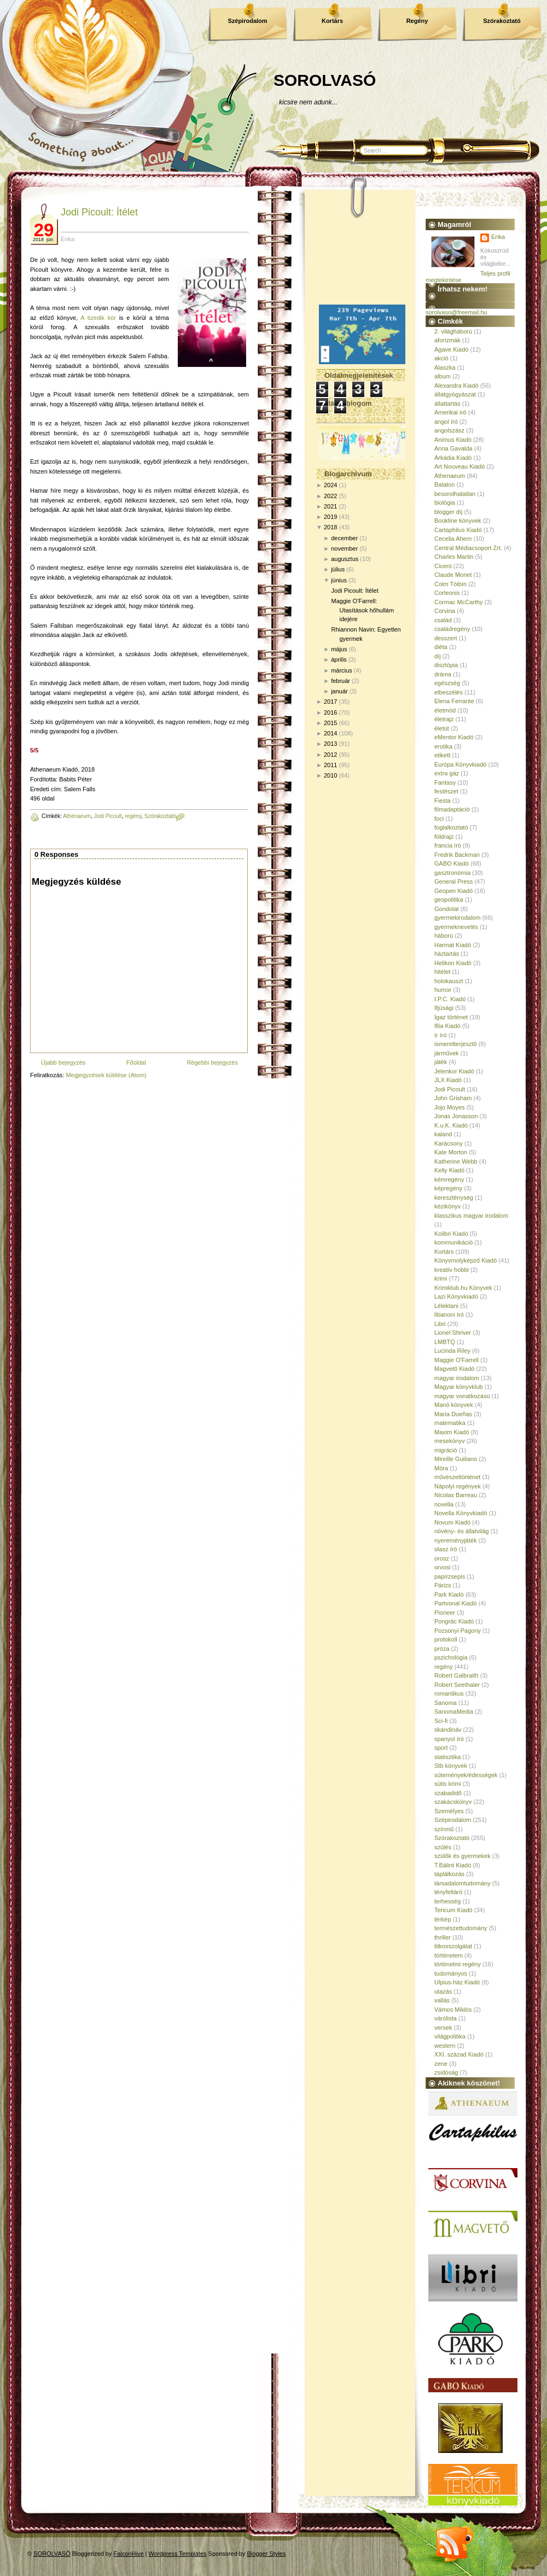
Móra (441, 1468)
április (339, 659)
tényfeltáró (448, 1892)
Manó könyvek (453, 1404)
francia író (447, 845)
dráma (442, 674)
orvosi (442, 1567)
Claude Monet (453, 574)
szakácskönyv (453, 1801)
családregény (452, 629)
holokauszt (448, 981)
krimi (440, 1278)
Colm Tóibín (450, 584)
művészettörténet (457, 1477)
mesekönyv (449, 1441)
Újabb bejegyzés (63, 1062)
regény (133, 816)
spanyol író (449, 1739)
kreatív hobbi (451, 1269)
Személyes (449, 1811)
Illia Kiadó (447, 1026)
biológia (444, 502)
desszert (445, 638)
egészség (447, 683)
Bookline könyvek (457, 520)
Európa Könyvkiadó (460, 764)
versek (443, 2027)
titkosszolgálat (453, 1946)
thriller (442, 1937)
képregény (448, 1188)
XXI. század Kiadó (459, 2054)
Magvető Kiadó (454, 1368)
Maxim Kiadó (451, 1432)
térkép (442, 1919)
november (344, 548)
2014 (330, 733)
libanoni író (449, 1314)
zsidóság (446, 2072)
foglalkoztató (451, 827)
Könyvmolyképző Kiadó (465, 1260)
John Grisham (453, 1098)
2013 (330, 743)
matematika (449, 1423)
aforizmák (447, 340)
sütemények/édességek (466, 1775)
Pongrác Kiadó (454, 1621)
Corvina (444, 611)
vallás (442, 2000)
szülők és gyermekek (462, 1856)
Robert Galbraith (456, 1675)
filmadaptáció (452, 809)
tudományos (450, 1973)
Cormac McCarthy (458, 602)
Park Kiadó (449, 1594)
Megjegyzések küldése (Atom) (106, 1075)
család (443, 620)
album (442, 376)
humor (442, 989)
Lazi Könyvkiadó (456, 1296)
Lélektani (446, 1305)
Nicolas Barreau (455, 1495)
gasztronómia (452, 872)
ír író (440, 1035)
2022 (330, 496)
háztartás (446, 953)
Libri (440, 1324)
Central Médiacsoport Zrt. (468, 548)
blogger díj (448, 512)
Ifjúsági (443, 1007)
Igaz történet (451, 1017)
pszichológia (451, 1657)
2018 (330, 527)
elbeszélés (448, 692)
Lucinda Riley (452, 1350)
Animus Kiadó (453, 439)
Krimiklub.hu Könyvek (463, 1287)
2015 (330, 723)
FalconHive (129, 2553)
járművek (446, 1053)
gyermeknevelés (456, 927)
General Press (453, 881)
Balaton (444, 484)
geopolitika (448, 899)
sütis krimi (447, 1783)
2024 (330, 485)
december (344, 538)
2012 (330, 754)
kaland (443, 1134)
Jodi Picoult (108, 816)
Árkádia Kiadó (453, 457)
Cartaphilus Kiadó (458, 530)
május (339, 649)
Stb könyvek (450, 1765)
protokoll (445, 1639)
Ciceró (443, 566)
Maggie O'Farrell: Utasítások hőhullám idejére (362, 610)
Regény (417, 20)
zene (440, 2063)
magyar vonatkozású (462, 1396)
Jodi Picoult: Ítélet (99, 212)
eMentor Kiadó (454, 737)
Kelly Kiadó (449, 1170)
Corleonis (446, 592)
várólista (445, 2018)
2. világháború (453, 331)
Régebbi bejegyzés (212, 1062)
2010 (330, 775)
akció (441, 358)
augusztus (344, 559)
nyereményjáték (455, 1540)
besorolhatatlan (454, 493)
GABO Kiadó (451, 863)
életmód (445, 710)
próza (442, 1648)
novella (443, 1504)
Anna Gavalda (453, 448)
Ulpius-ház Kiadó (457, 1982)
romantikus (449, 1693)
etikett (442, 755)
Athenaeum (77, 816)
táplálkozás (449, 1874)
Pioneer (444, 1612)
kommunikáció (453, 1242)
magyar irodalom (456, 1378)
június (339, 580)
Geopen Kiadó (453, 890)
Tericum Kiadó (453, 1910)
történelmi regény (457, 1964)
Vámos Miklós (453, 2009)
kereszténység (453, 1197)
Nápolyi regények (457, 1486)
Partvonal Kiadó (455, 1603)
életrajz (443, 719)
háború (443, 935)
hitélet (442, 971)
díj (437, 656)
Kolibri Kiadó (451, 1233)
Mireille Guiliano (455, 1459)
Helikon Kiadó (453, 963)
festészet (446, 791)
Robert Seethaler (457, 1684)
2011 (330, 765)
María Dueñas (453, 1414)
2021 (330, 506)
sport (440, 1747)
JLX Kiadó (448, 1080)
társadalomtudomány (462, 1883)
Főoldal (136, 1062)
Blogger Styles (266, 2553)
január (339, 691)
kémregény (449, 1179)
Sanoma (445, 1702)
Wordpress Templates (178, 2553)
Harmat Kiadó (452, 945)
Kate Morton (450, 1152)
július (338, 569)
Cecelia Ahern (453, 538)
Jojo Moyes (449, 1107)
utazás (443, 1991)
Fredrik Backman (457, 854)
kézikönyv (447, 1206)
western (445, 2045)
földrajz (443, 836)
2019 (330, 516)
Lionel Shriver (452, 1332)
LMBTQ (444, 1342)
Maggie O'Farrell (456, 1360)
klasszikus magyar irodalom (471, 1215)
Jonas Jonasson (456, 1116)
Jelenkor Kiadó (454, 1071)
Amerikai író (450, 412)
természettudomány (460, 1928)
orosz (441, 1558)
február (340, 680)
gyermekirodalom (457, 917)
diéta (440, 647)
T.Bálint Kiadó (452, 1865)
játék (440, 1062)
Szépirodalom (247, 20)
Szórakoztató (501, 20)
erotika (443, 746)
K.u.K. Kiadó (451, 1125)
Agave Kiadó (451, 349)
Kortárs (332, 20)
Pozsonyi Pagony (457, 1630)
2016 (330, 712)
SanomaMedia (453, 1711)
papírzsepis (449, 1576)
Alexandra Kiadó (456, 385)
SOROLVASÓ (325, 80)
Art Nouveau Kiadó (459, 466)
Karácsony (448, 1143)
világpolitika (449, 2036)
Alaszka (445, 367)
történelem (448, 1955)
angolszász (449, 430)
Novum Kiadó (452, 1522)
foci (439, 818)
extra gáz (446, 773)
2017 (330, 701)
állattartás (447, 403)
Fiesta (442, 800)
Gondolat (446, 909)
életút (441, 728)
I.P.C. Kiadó (449, 999)
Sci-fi (440, 1721)
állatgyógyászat (455, 394)
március (341, 670)
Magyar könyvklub (458, 1386)
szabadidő (448, 1793)
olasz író (445, 1549)
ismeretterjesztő (455, 1044)
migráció (445, 1450)
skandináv (448, 1729)
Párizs (442, 1585)
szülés (442, 1847)
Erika (498, 236)
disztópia (446, 665)
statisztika (447, 1757)
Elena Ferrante (454, 701)
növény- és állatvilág (461, 1531)
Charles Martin (454, 556)
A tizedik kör (98, 317)
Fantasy (445, 782)
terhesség (447, 1901)
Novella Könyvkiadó (460, 1513)
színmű (443, 1829)
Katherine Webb (456, 1161)
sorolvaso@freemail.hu (456, 312)
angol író (446, 421)
